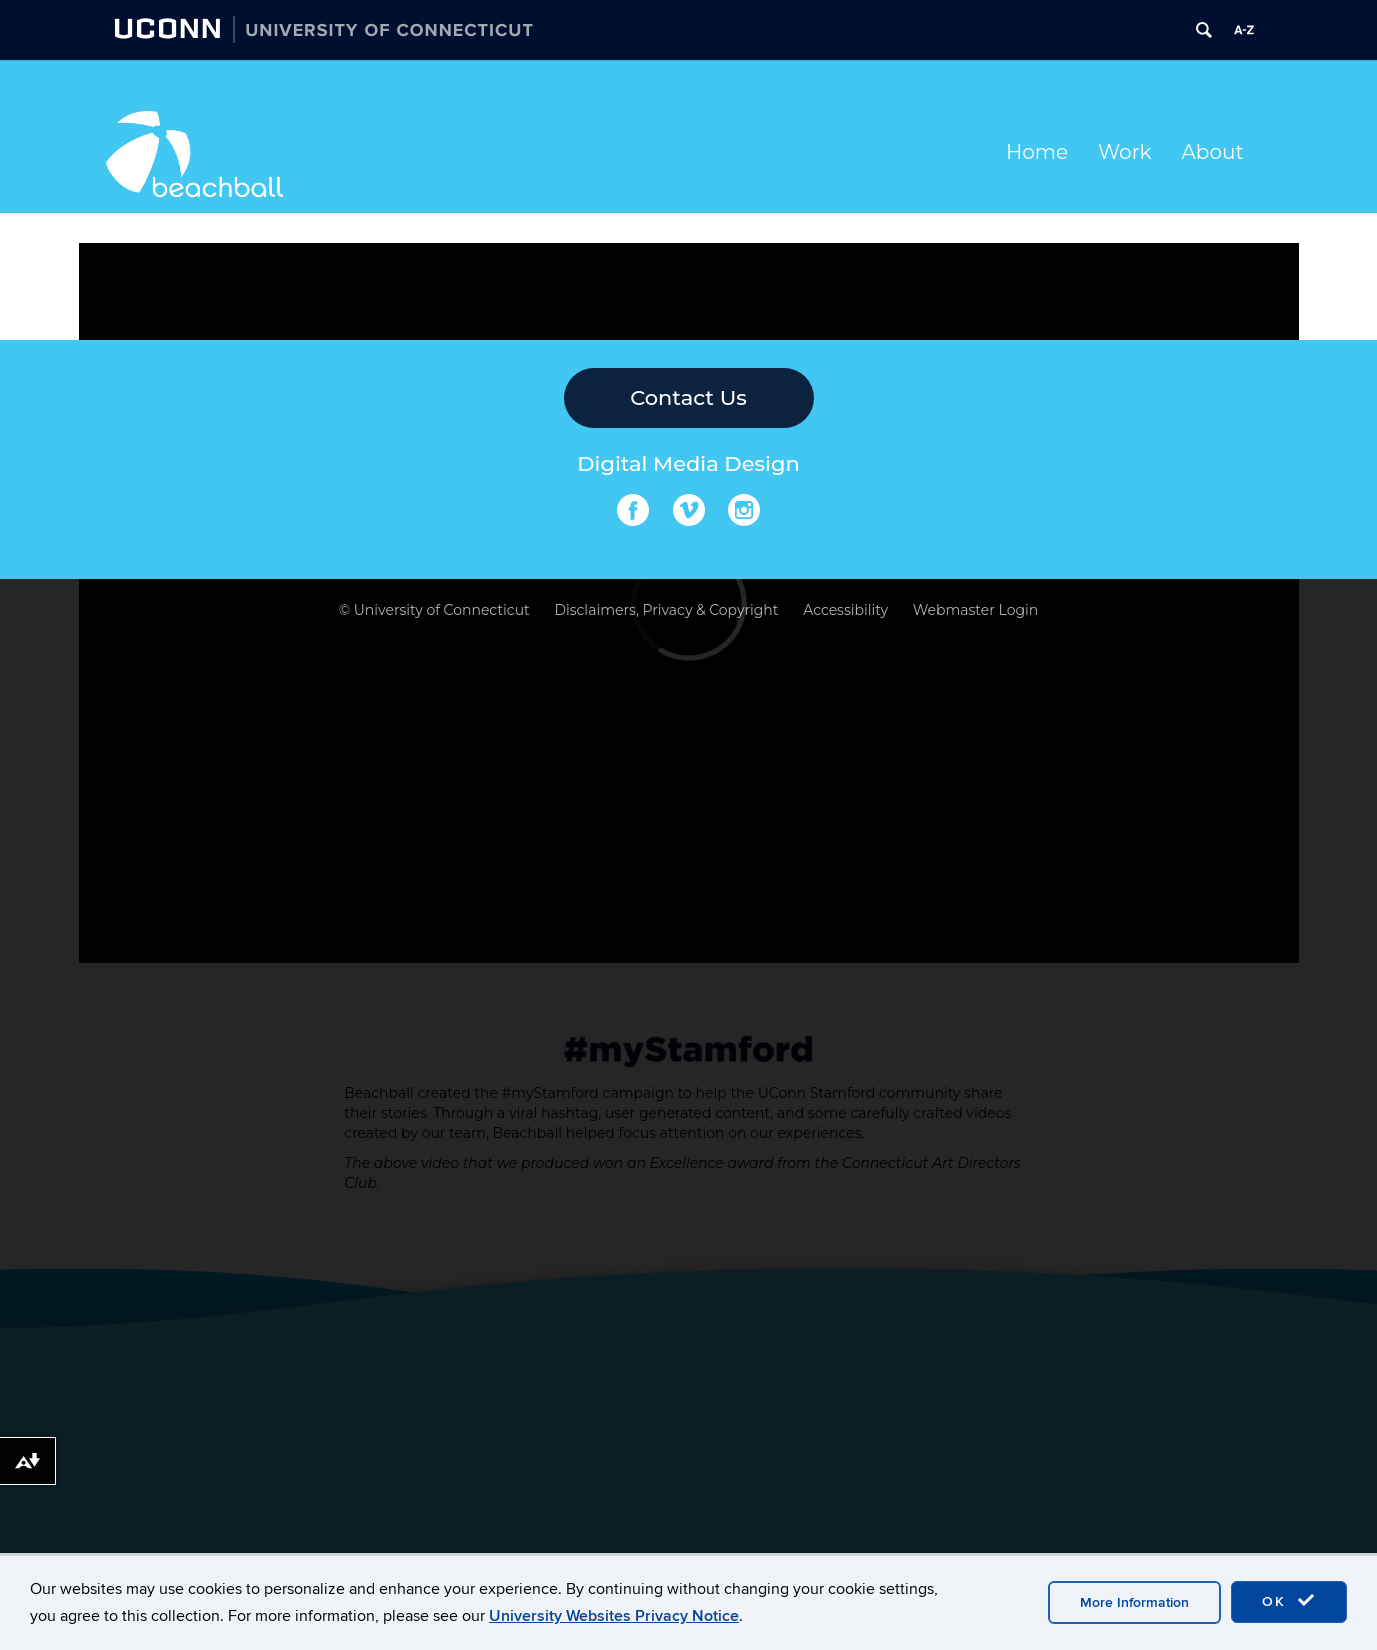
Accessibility (845, 610)
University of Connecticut (442, 610)
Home (1037, 152)
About (1213, 152)
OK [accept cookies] (1289, 1601)
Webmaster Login (976, 610)
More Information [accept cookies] (1134, 1602)
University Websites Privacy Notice (614, 1616)
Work (1125, 152)
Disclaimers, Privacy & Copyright (666, 610)
